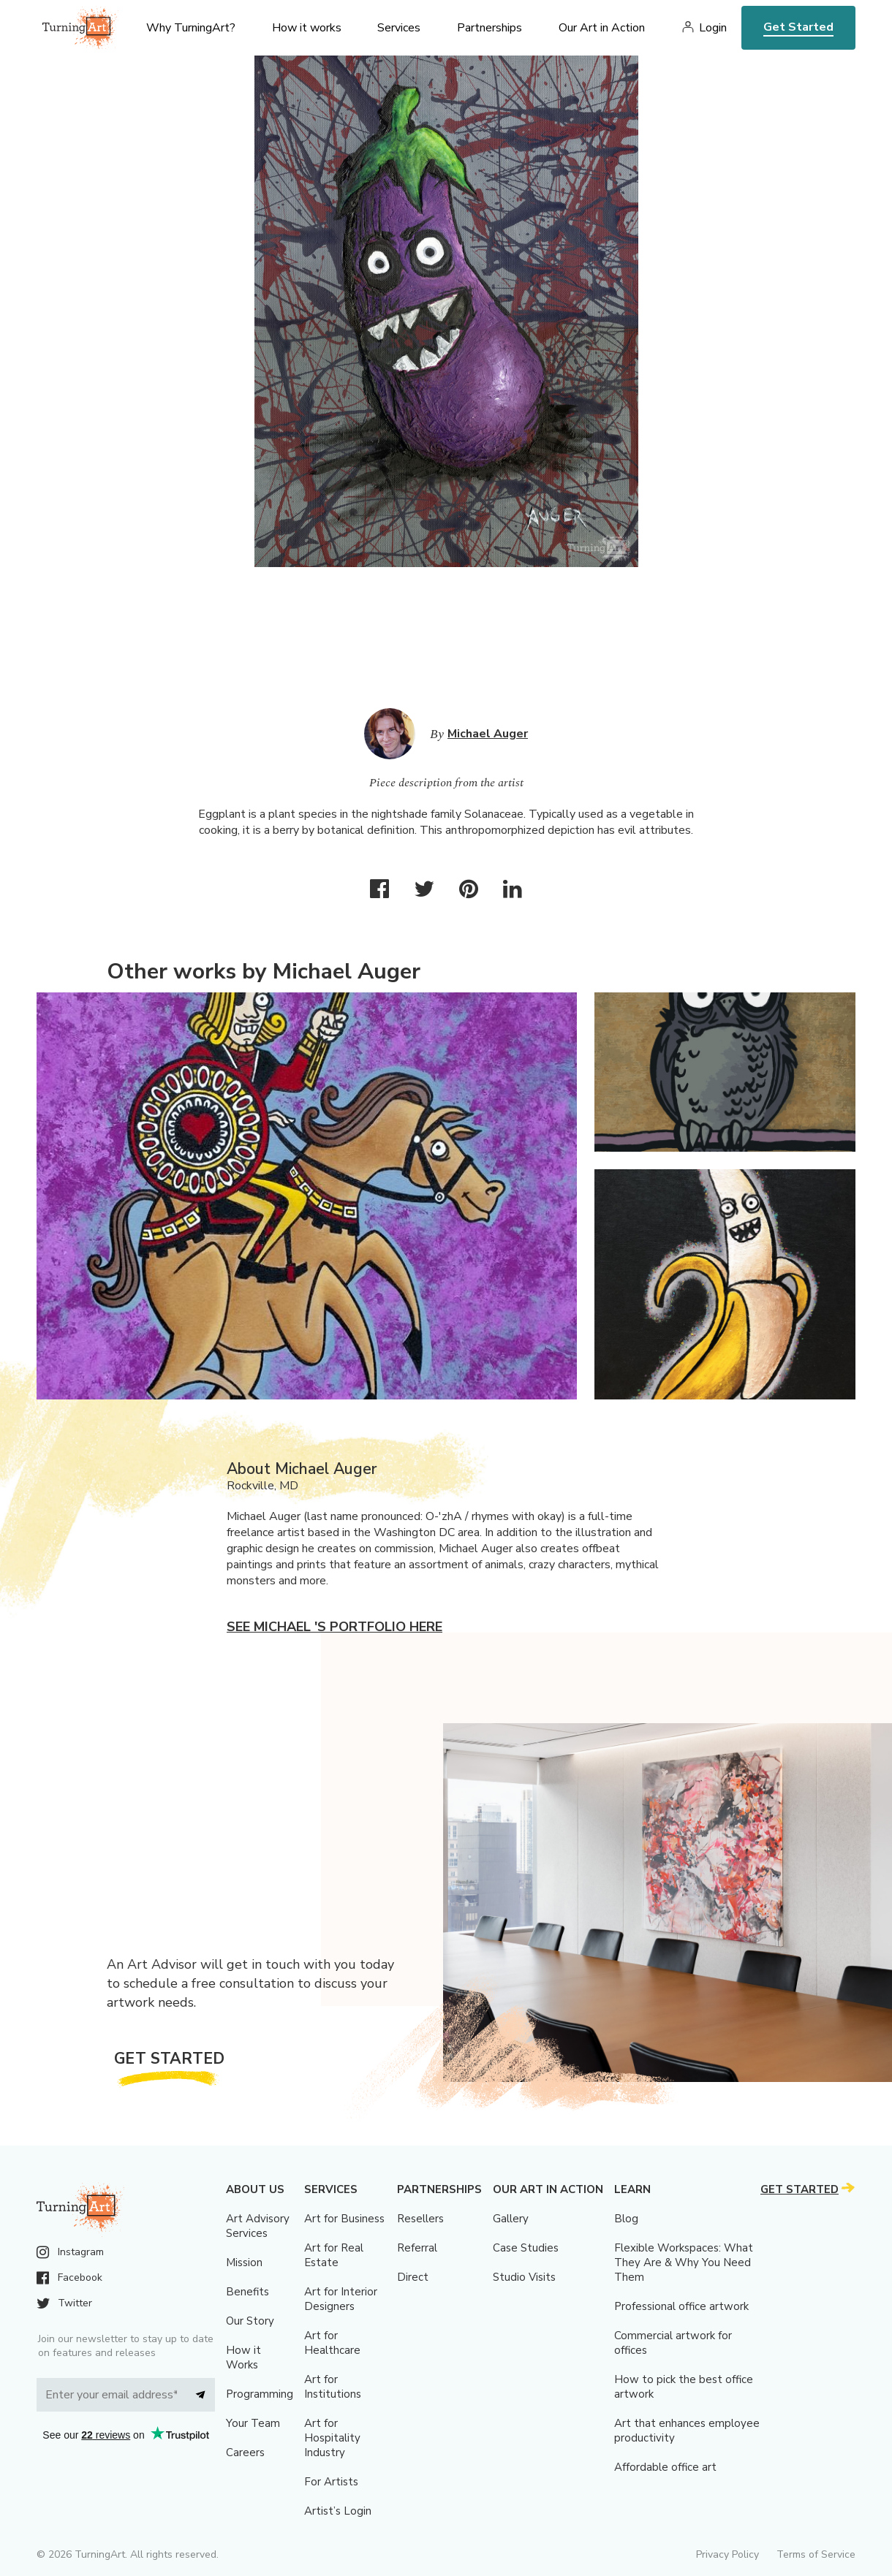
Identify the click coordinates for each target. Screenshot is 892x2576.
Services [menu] (398, 28)
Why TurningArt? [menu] (190, 28)
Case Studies (526, 2248)
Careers (245, 2452)
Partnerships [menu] (489, 28)
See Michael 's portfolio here (334, 1626)
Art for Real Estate (333, 2255)
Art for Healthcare (332, 2342)
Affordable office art (665, 2467)
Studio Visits (524, 2277)
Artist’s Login (337, 2511)
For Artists (331, 2481)
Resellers (420, 2218)
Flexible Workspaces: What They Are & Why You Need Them (683, 2262)
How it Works (243, 2357)
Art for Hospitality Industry (332, 2438)
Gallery (511, 2218)
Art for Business (344, 2218)
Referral (417, 2248)
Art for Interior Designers (340, 2299)
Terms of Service (815, 2554)
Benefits (247, 2291)
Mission (244, 2262)
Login (713, 28)
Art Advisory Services (258, 2226)
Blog (626, 2218)
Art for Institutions (332, 2386)
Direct (412, 2277)
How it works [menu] (306, 28)
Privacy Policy (727, 2554)
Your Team (253, 2423)
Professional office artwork (681, 2306)
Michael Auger (487, 734)
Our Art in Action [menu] (602, 28)
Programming (259, 2394)
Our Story (250, 2321)
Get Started (798, 27)
